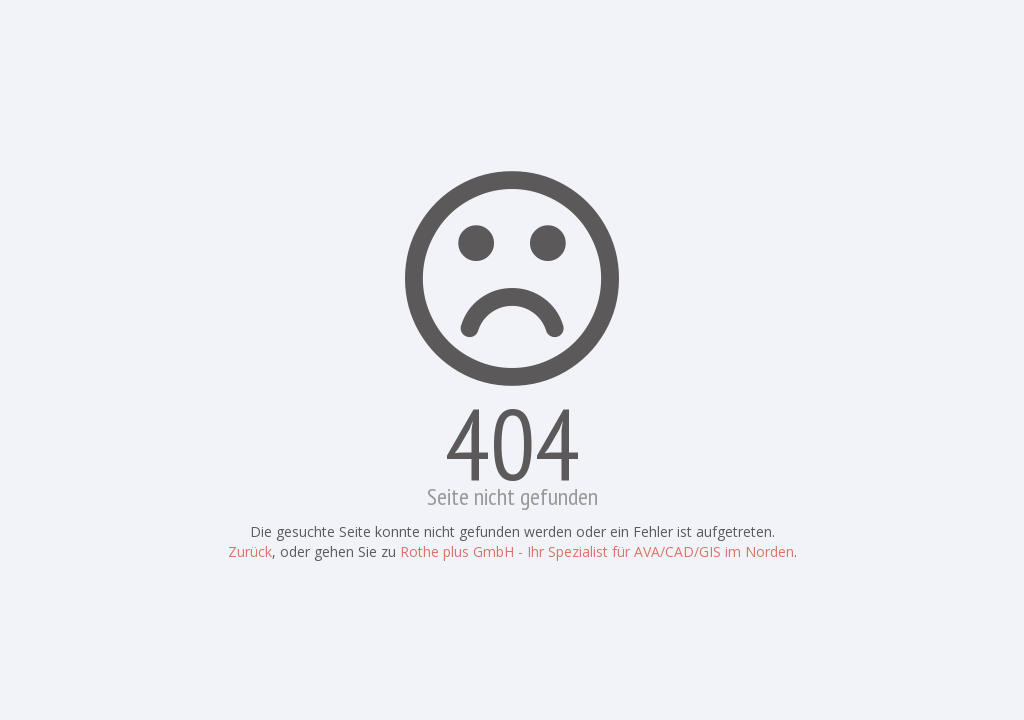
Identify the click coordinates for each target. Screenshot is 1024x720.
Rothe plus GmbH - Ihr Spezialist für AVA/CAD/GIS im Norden (597, 551)
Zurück (250, 551)
